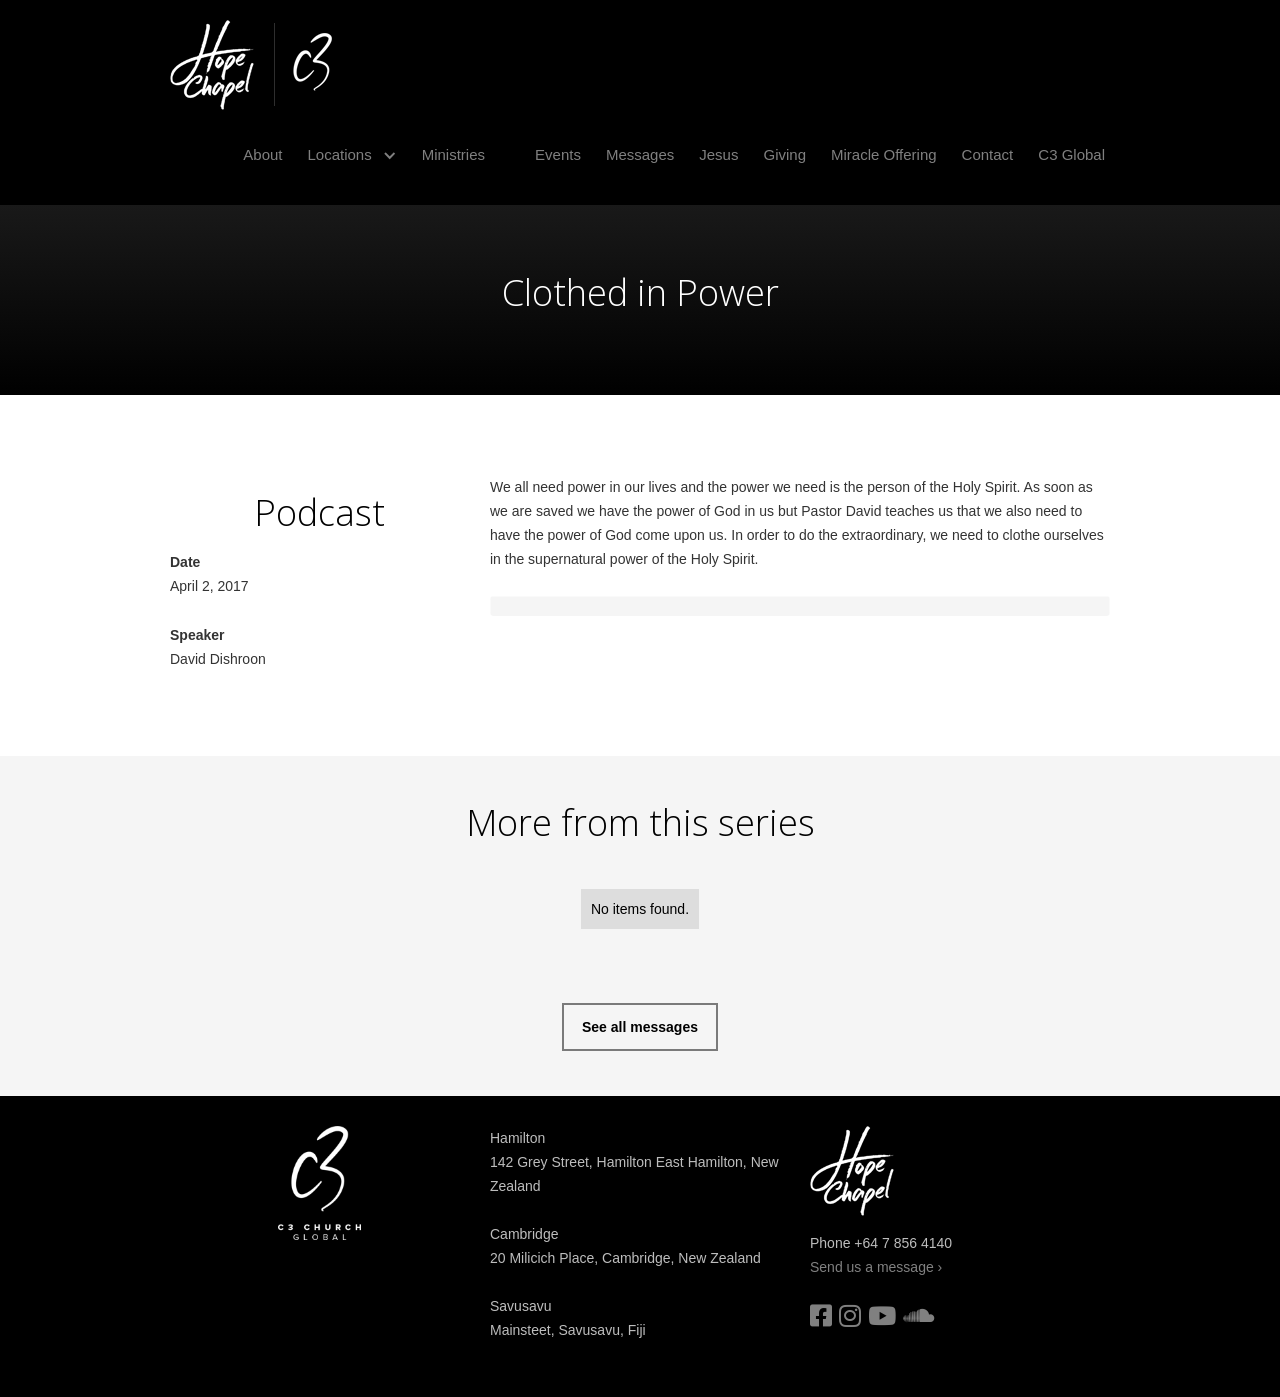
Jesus (718, 154)
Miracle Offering (884, 154)
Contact (988, 154)
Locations (339, 154)
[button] (344, 155)
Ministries (453, 154)
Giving (784, 154)
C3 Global (1071, 154)
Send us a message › (876, 1267)
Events (558, 154)
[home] (251, 65)
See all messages (640, 1027)
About (262, 154)
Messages (640, 154)
